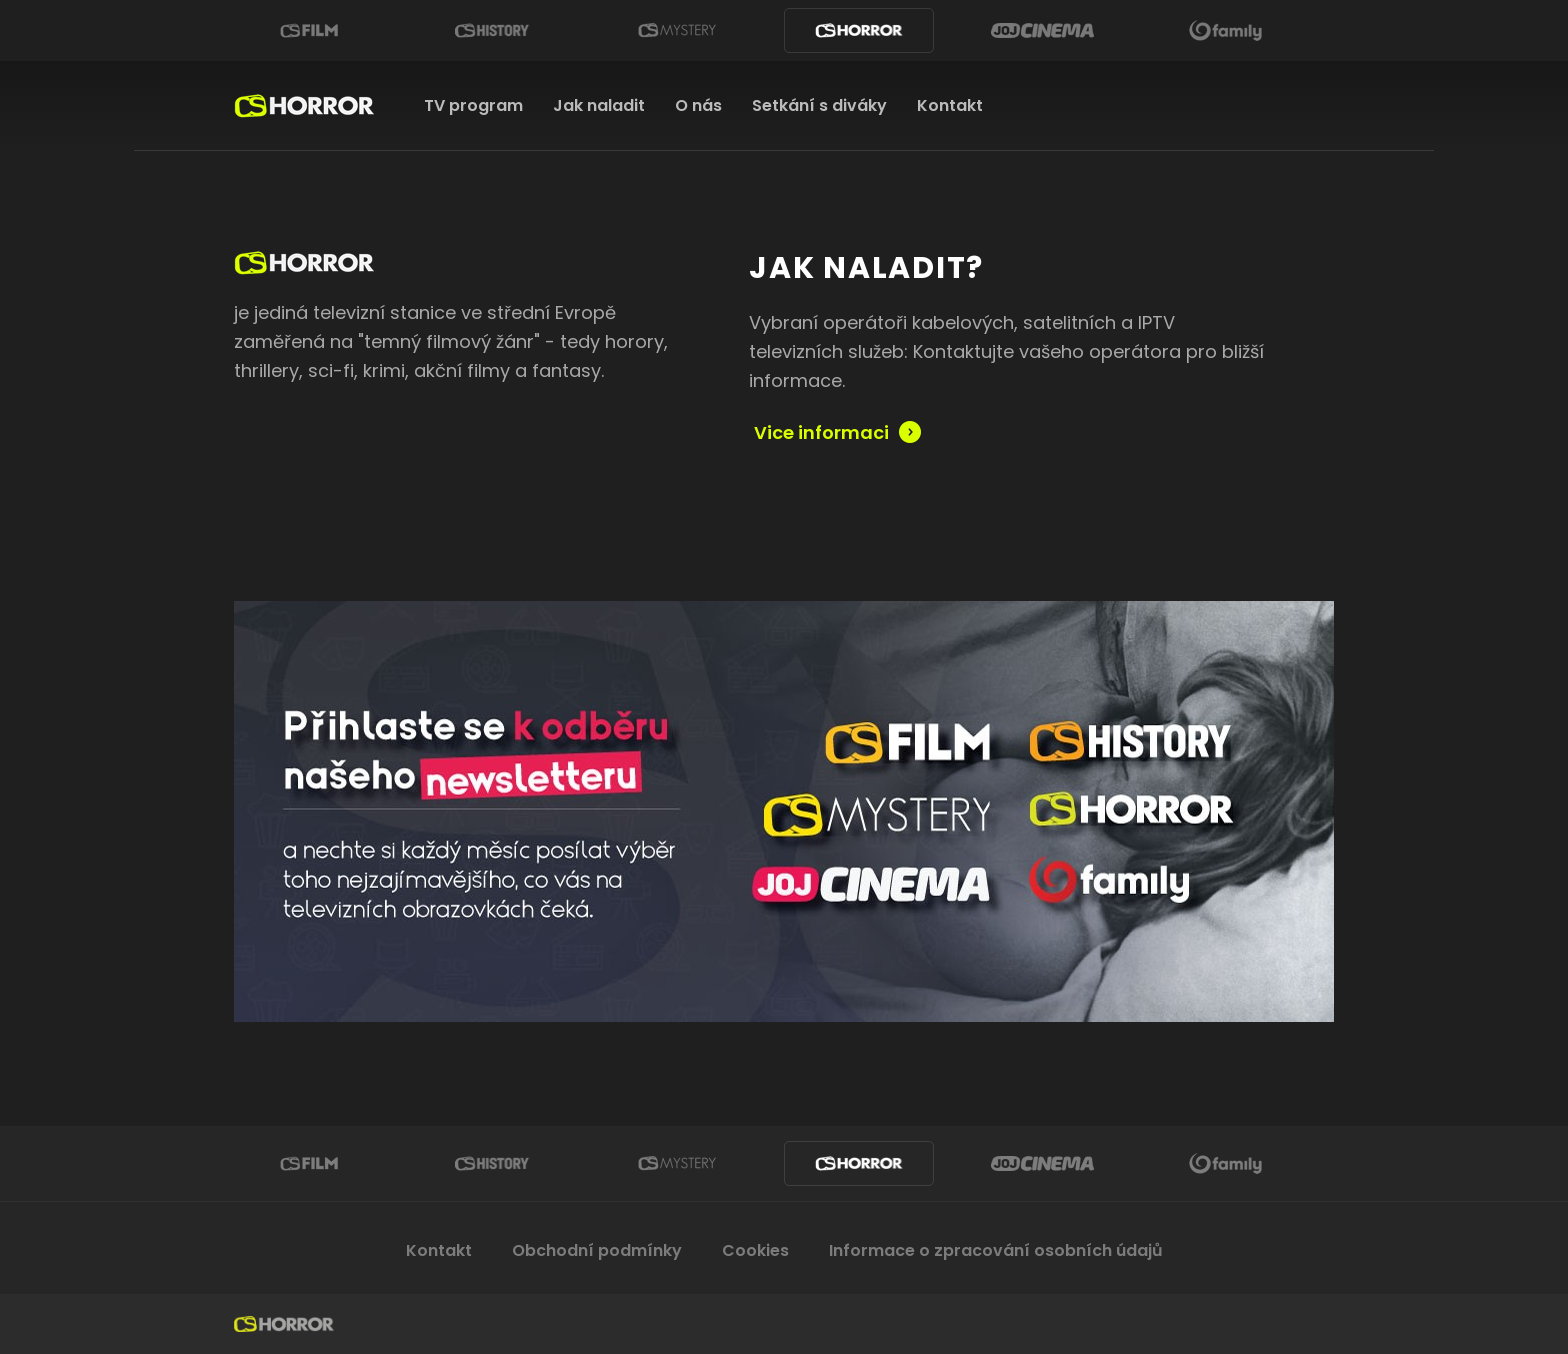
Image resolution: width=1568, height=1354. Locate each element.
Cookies (755, 1250)
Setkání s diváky (819, 105)
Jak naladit (599, 105)
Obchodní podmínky (597, 1250)
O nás (698, 105)
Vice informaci (821, 432)
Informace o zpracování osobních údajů (996, 1250)
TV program (473, 105)
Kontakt (950, 105)
